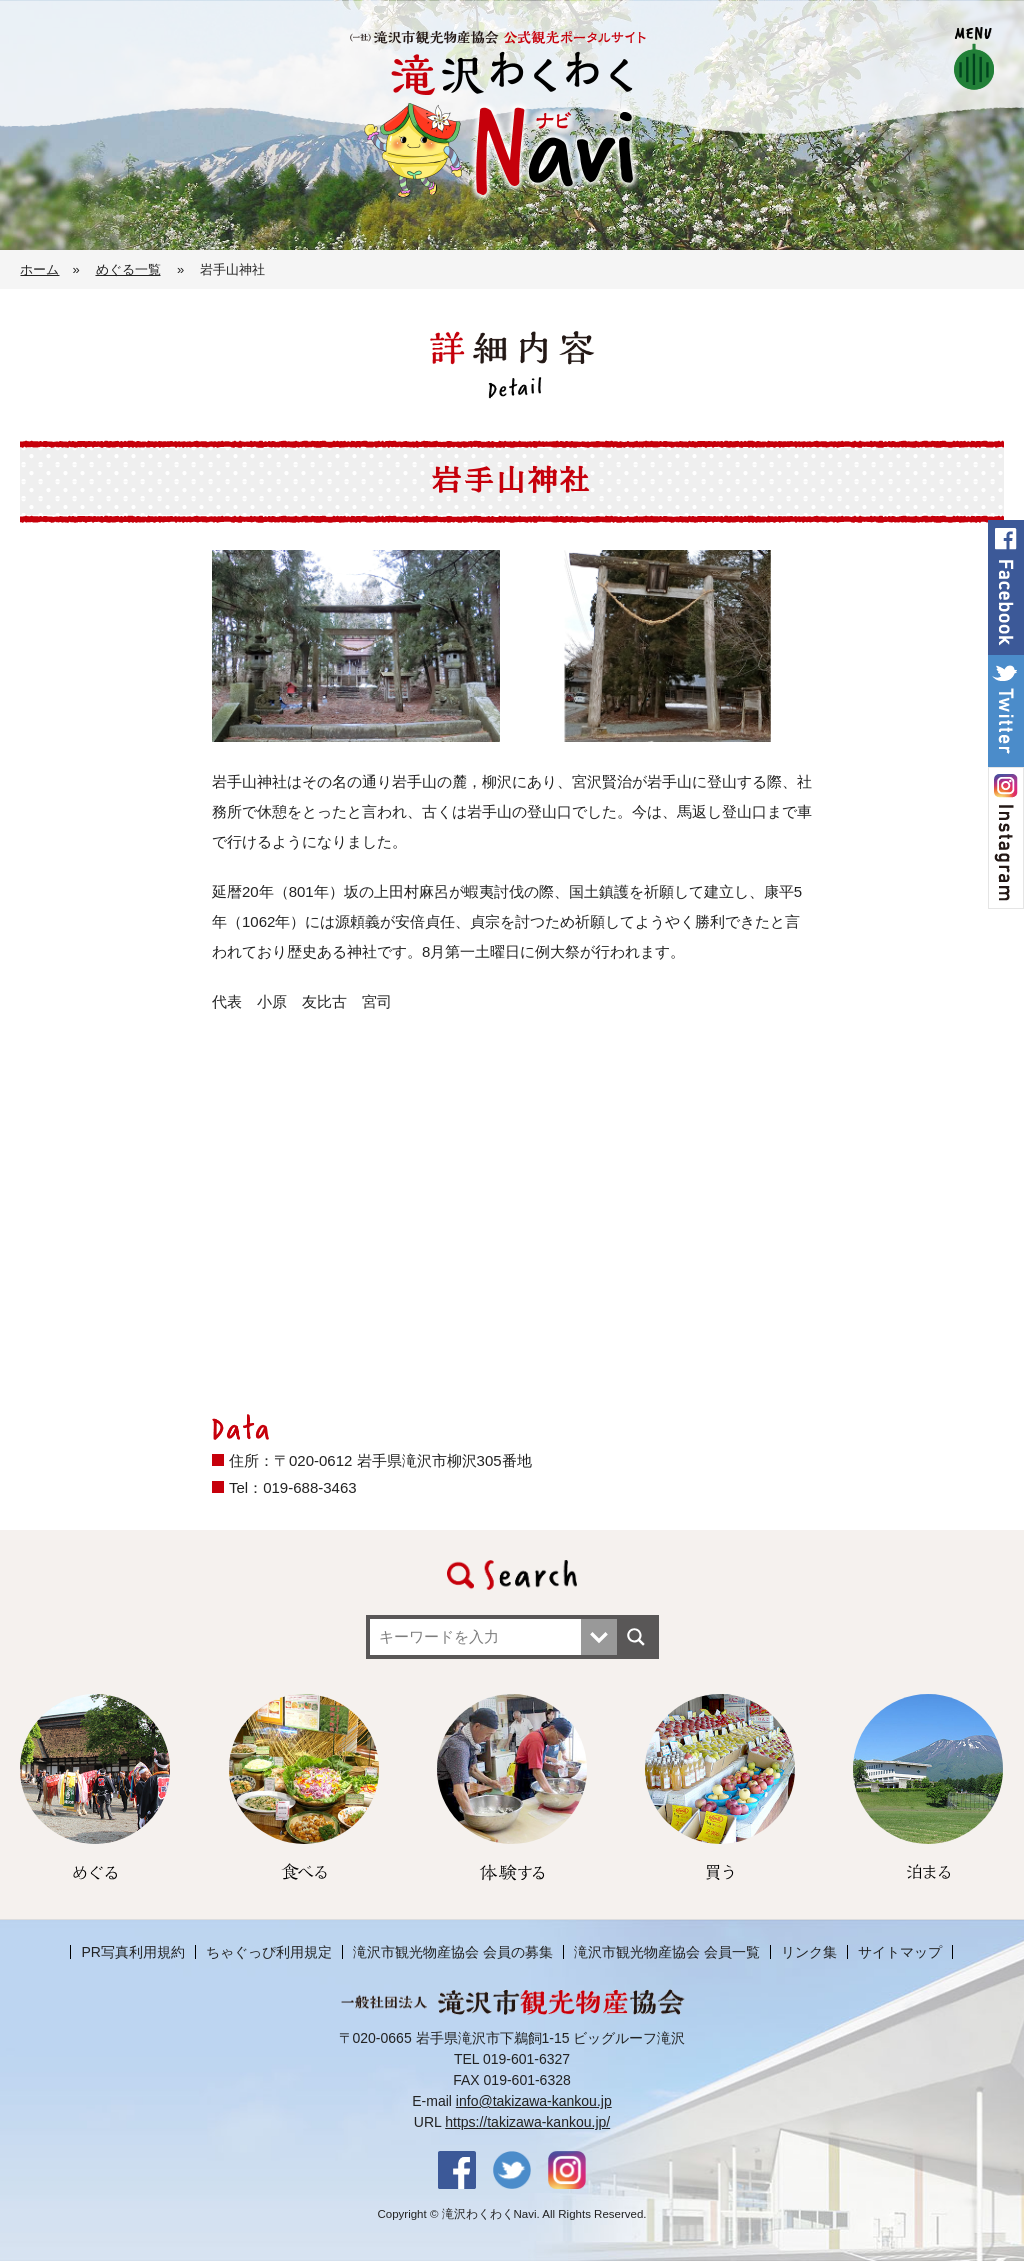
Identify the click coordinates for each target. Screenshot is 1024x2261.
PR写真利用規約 (132, 1952)
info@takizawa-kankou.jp (534, 2101)
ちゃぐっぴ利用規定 (269, 1952)
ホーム (39, 269)
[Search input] (478, 1637)
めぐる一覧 (128, 269)
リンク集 (809, 1952)
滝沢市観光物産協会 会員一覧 (667, 1952)
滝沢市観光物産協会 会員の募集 (453, 1952)
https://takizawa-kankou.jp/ (527, 2122)
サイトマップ (900, 1952)
